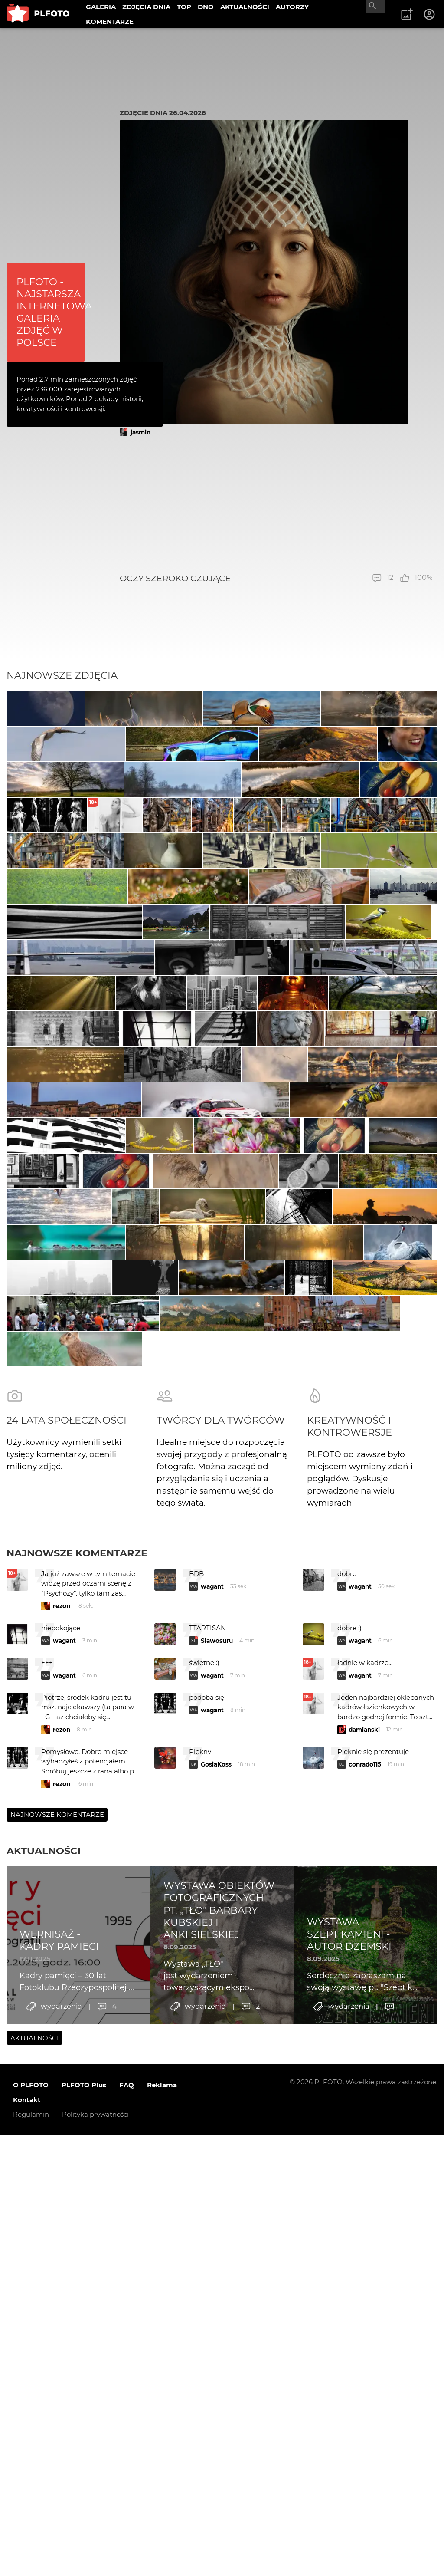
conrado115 (365, 2341)
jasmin (140, 432)
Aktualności (44, 2428)
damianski (364, 2306)
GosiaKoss (216, 2341)
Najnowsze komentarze (77, 2130)
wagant (212, 2163)
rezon (61, 2183)
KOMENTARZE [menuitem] (110, 21)
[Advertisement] (276, 505)
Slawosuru (217, 2217)
